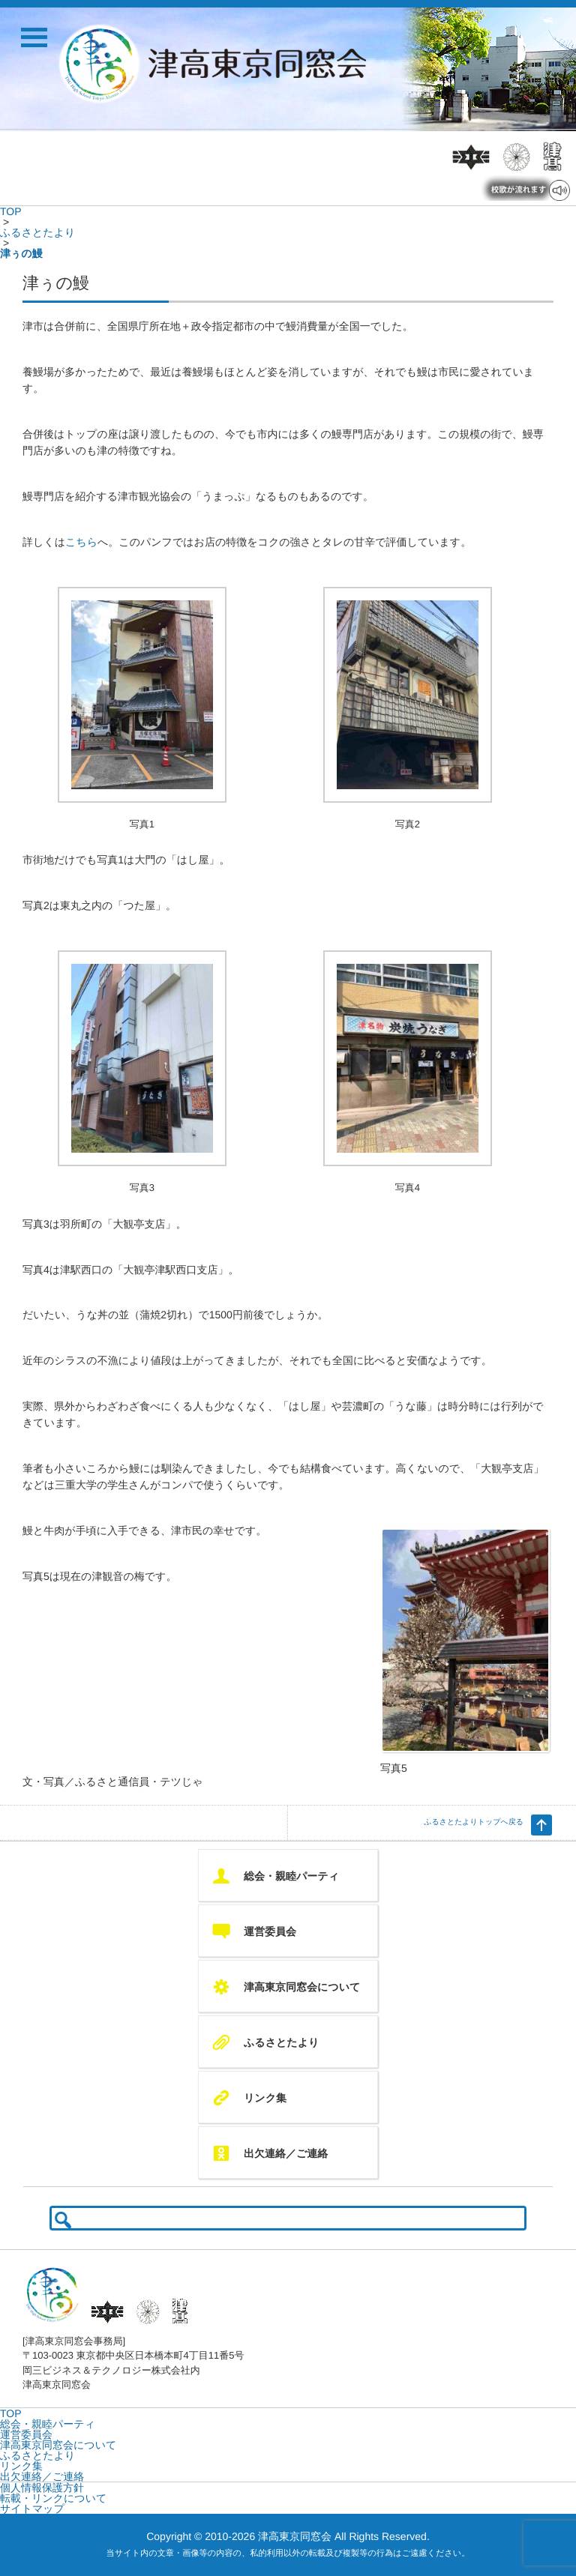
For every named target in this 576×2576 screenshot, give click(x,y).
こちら (81, 542)
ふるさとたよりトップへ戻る (474, 1822)
